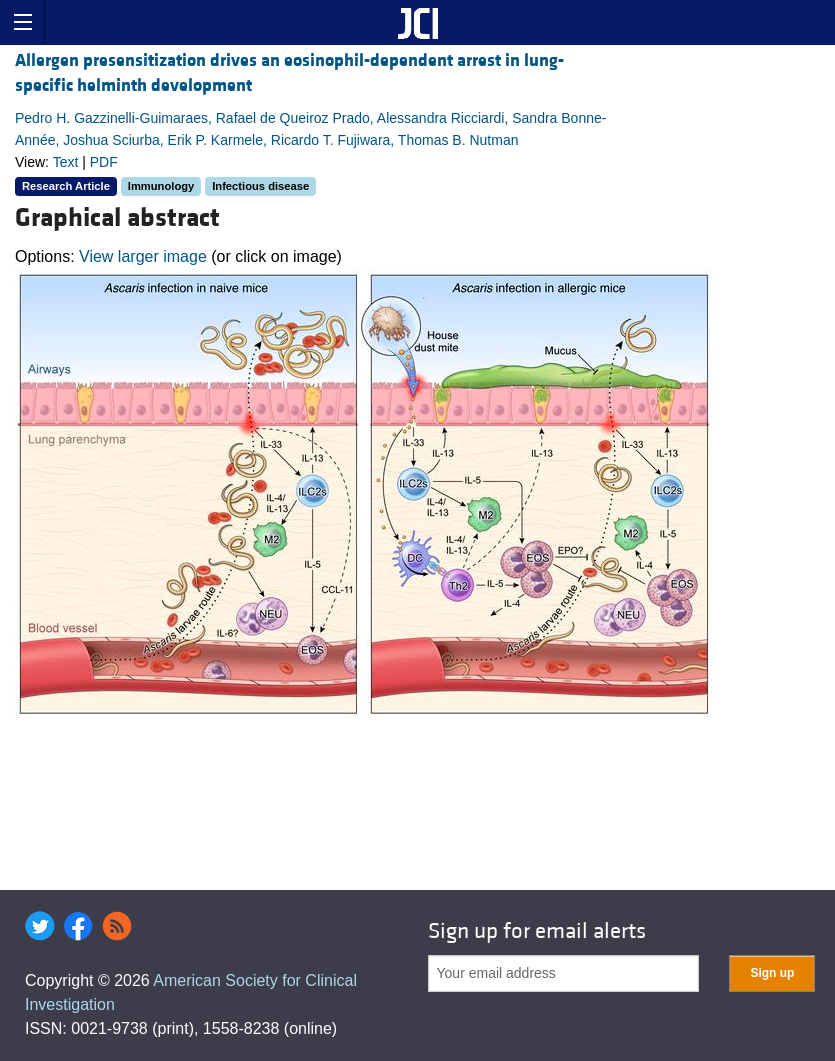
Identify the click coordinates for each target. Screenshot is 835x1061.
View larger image (143, 256)
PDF (104, 162)
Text (66, 162)
